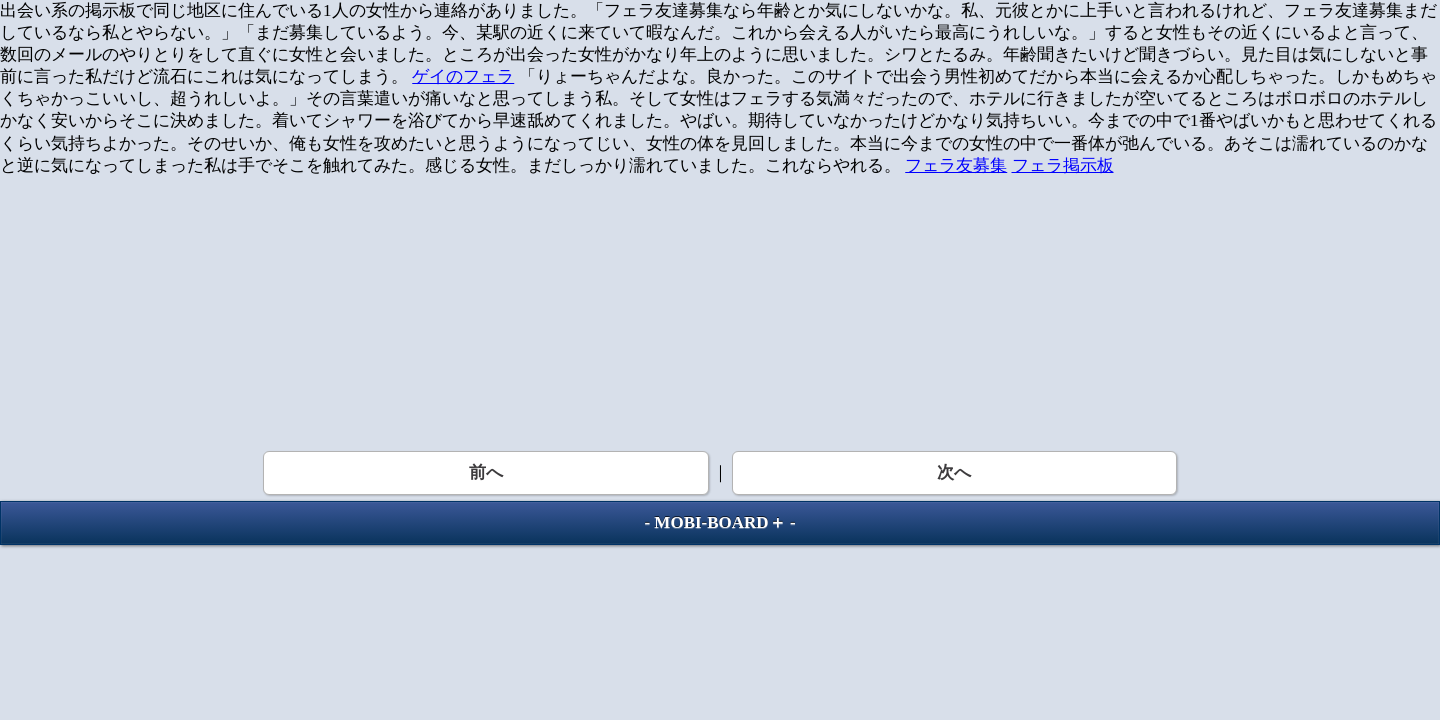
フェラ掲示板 (1063, 165)
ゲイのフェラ (463, 76)
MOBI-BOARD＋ (719, 522)
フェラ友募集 (956, 165)
